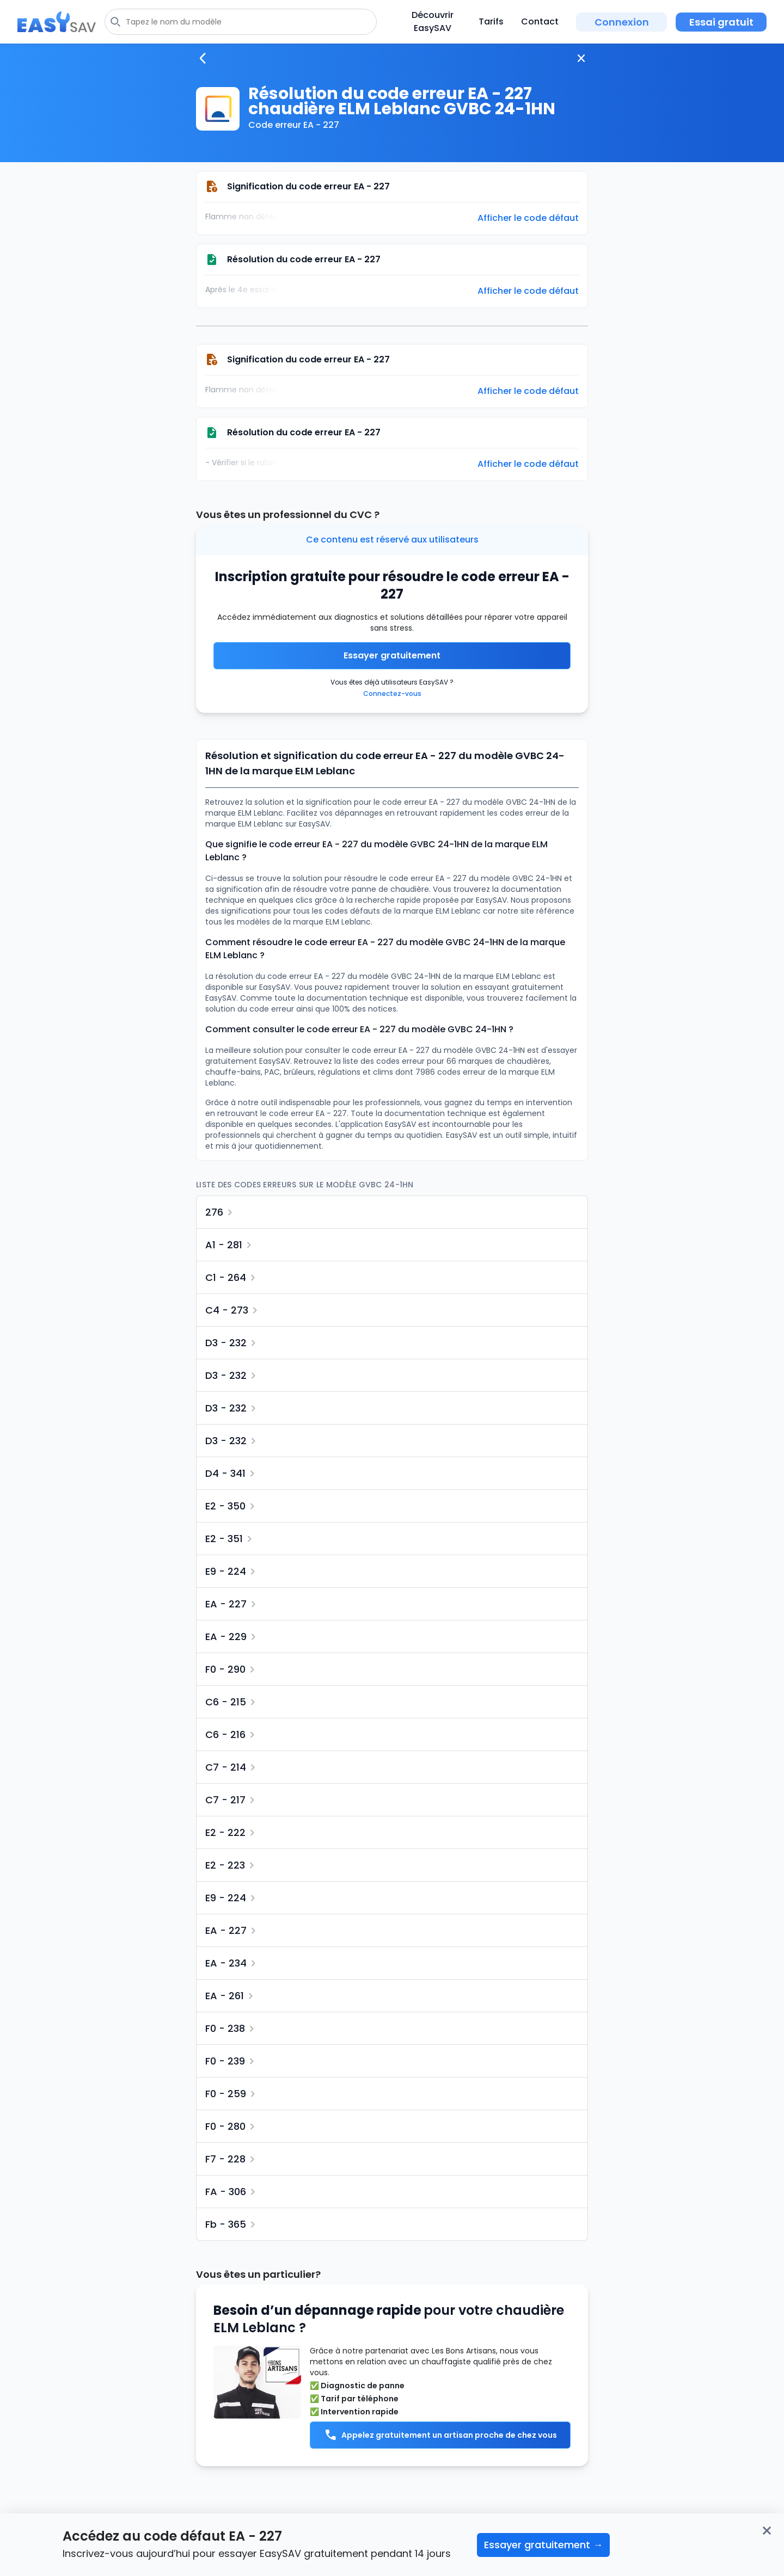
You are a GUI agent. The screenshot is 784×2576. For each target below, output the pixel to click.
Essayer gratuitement (392, 655)
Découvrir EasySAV (433, 21)
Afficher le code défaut (528, 218)
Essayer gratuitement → (543, 2545)
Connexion (622, 22)
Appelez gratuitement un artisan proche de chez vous (440, 2435)
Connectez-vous (392, 693)
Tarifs (491, 21)
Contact (540, 21)
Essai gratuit (721, 22)
